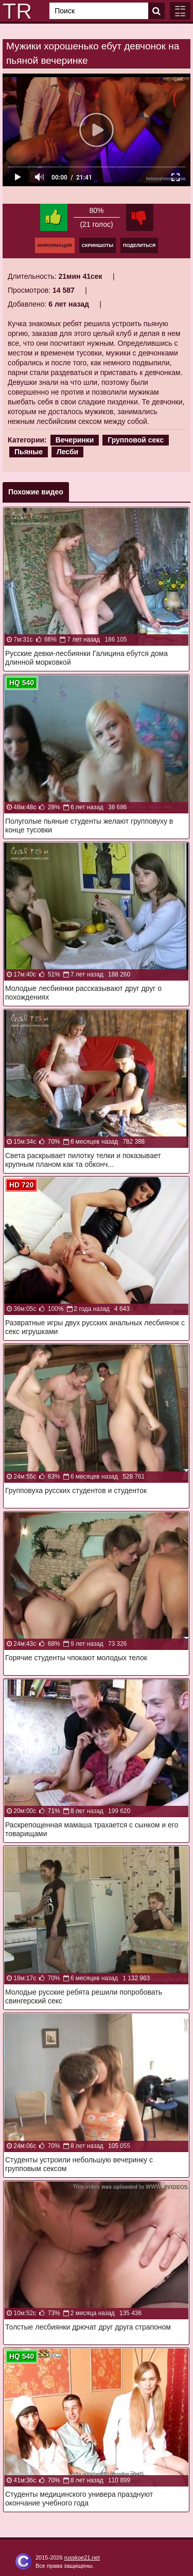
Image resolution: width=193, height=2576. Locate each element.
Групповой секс (136, 440)
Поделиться (139, 245)
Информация (55, 245)
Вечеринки (75, 440)
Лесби (67, 452)
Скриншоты (97, 245)
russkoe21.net (82, 2557)
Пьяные (28, 452)
